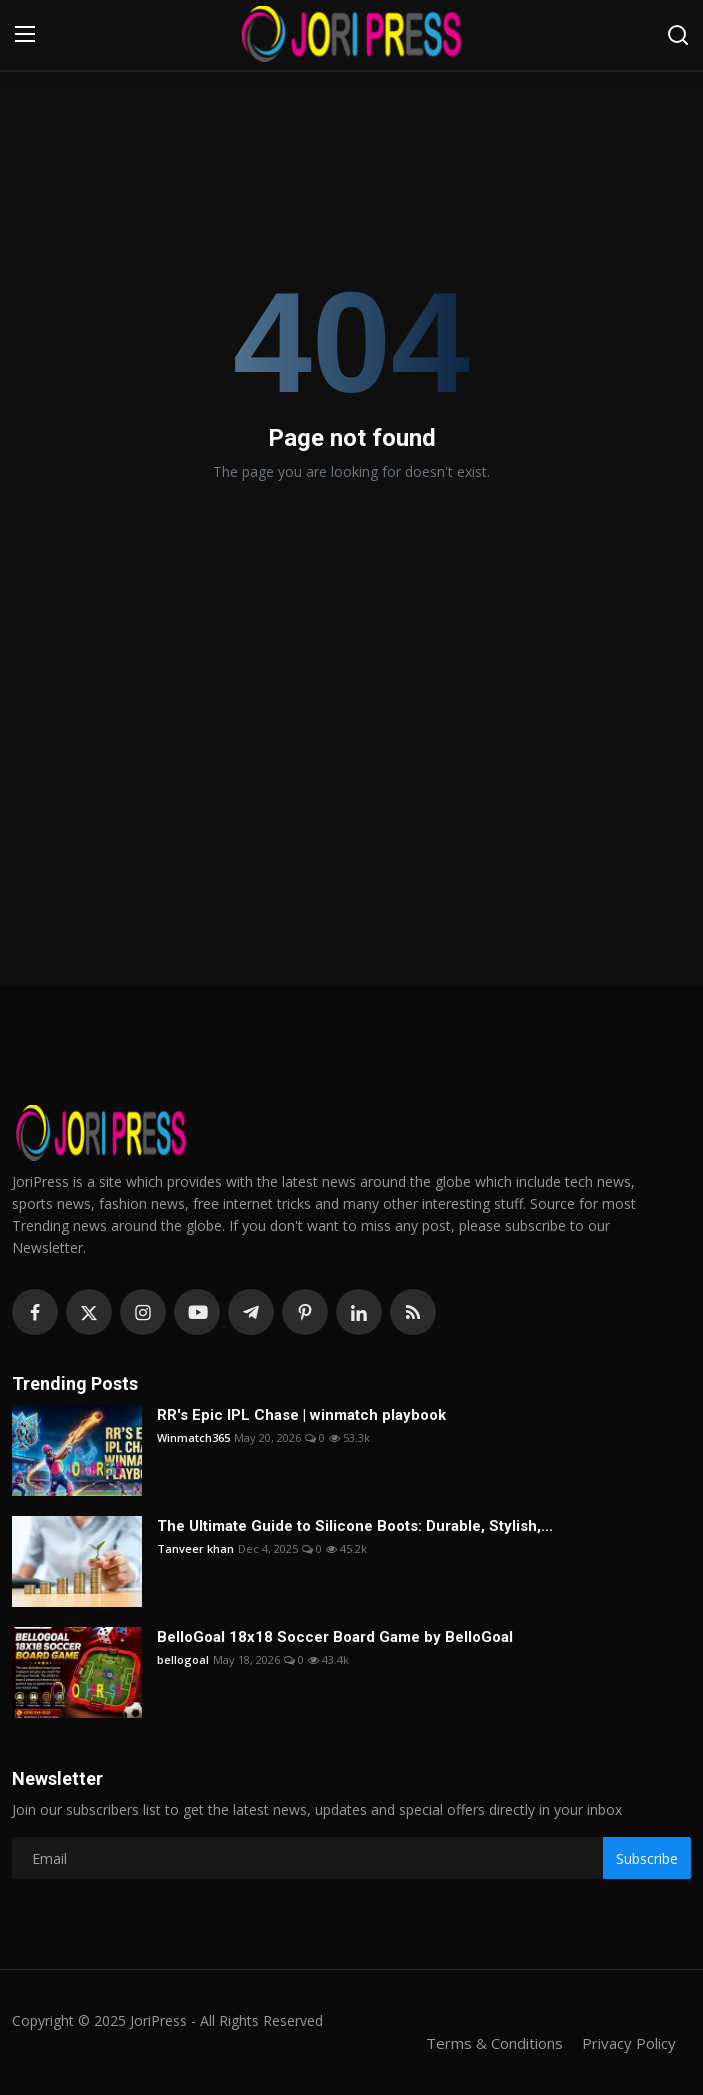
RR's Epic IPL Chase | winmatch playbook (301, 1415)
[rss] (413, 1312)
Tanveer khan (195, 1548)
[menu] (25, 35)
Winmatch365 (193, 1437)
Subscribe (647, 1858)
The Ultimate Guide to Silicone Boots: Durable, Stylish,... (355, 1526)
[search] (678, 35)
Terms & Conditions (494, 2043)
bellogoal (183, 1659)
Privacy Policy (629, 2043)
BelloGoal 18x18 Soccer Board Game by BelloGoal (335, 1637)
